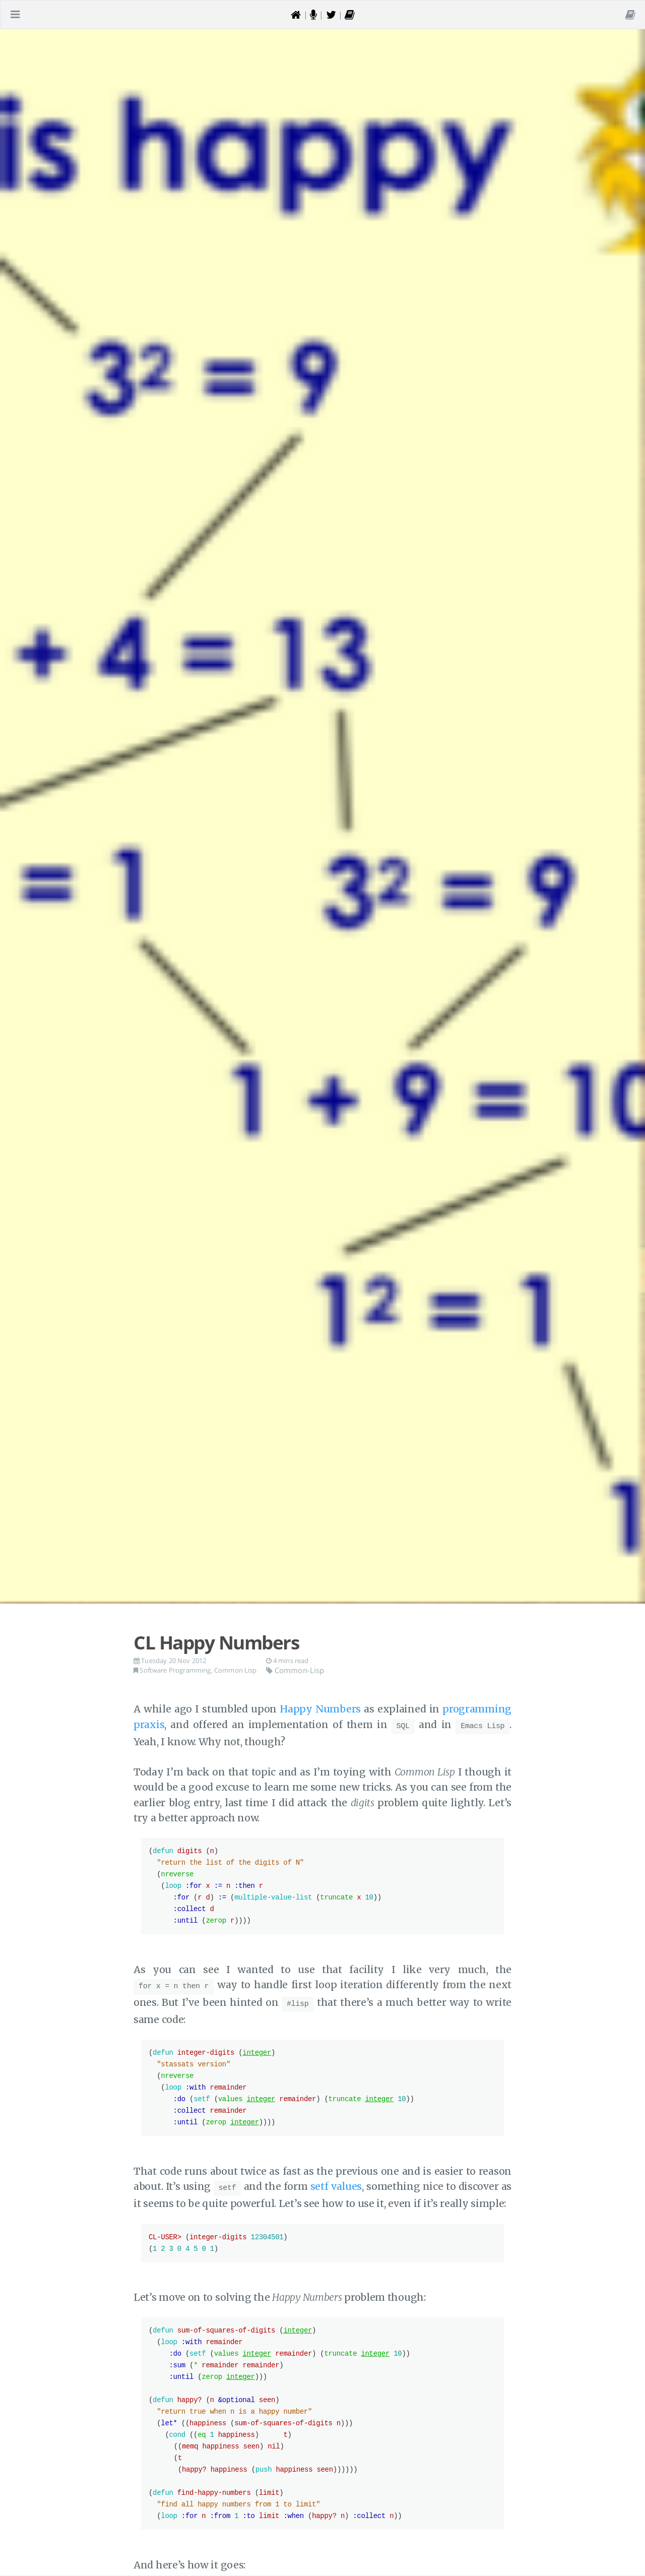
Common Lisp (235, 1670)
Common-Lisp (295, 1670)
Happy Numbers (320, 1709)
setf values (336, 2182)
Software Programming (175, 1670)
